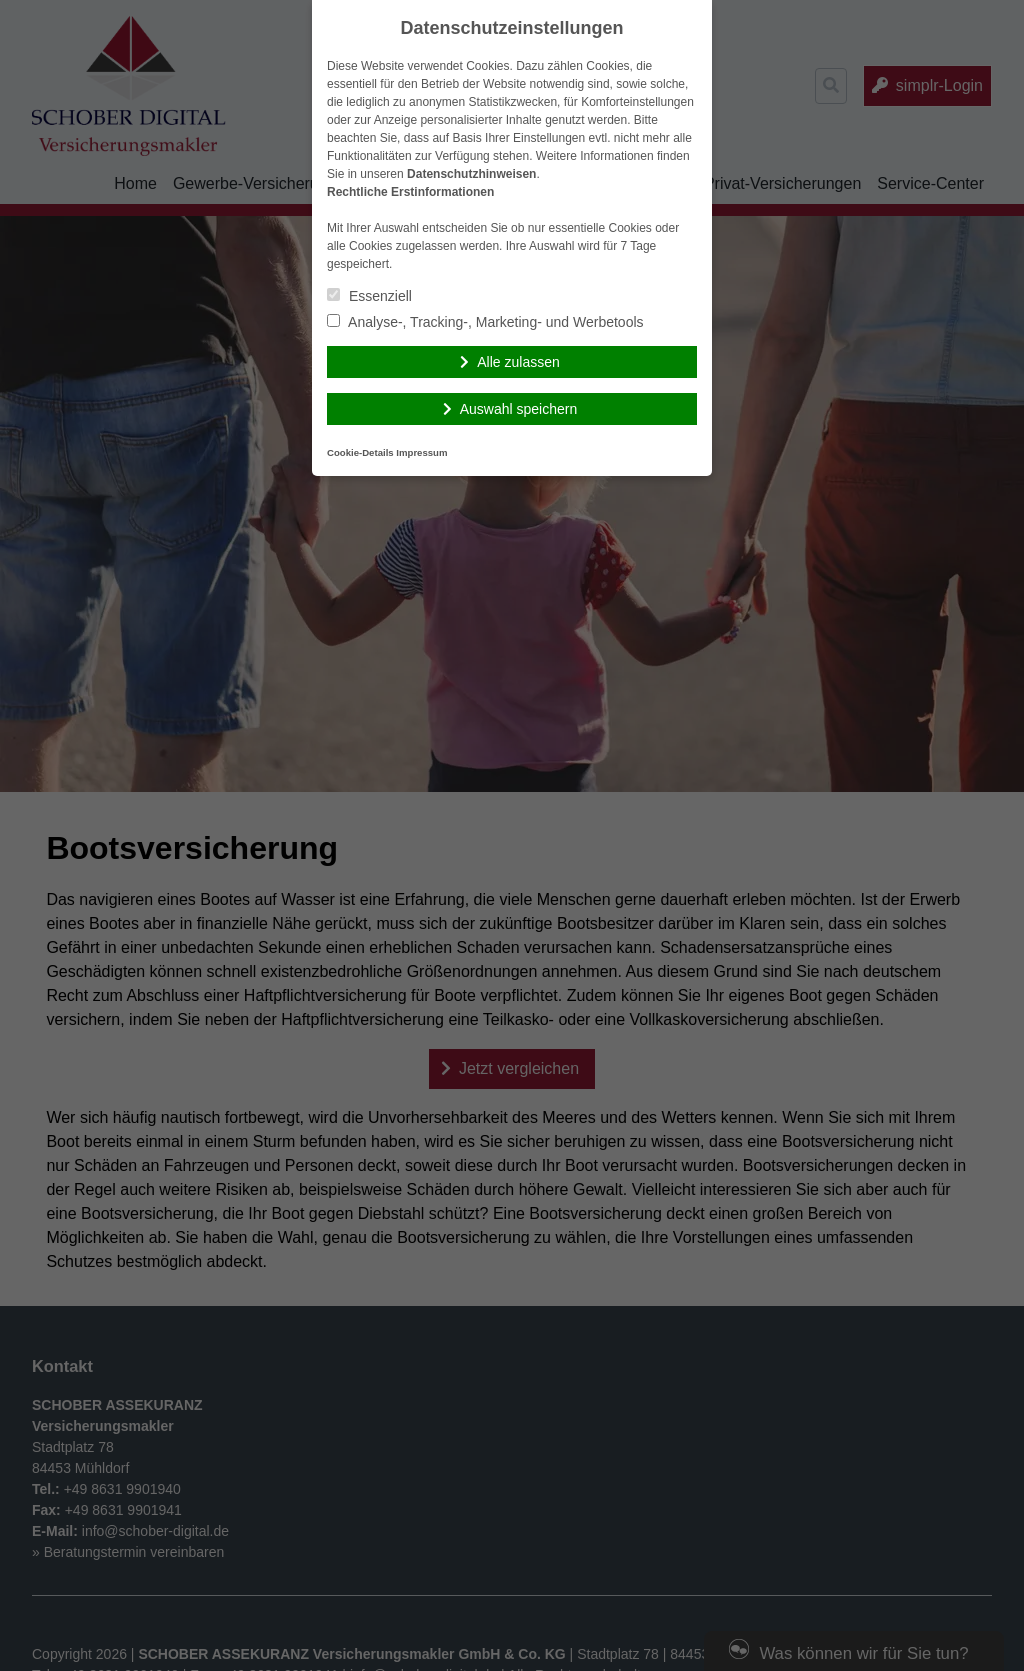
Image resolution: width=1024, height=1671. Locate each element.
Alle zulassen (518, 362)
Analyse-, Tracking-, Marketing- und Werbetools (485, 322)
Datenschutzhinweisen (471, 174)
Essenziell (369, 296)
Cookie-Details (360, 452)
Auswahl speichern (519, 409)
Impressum (421, 452)
